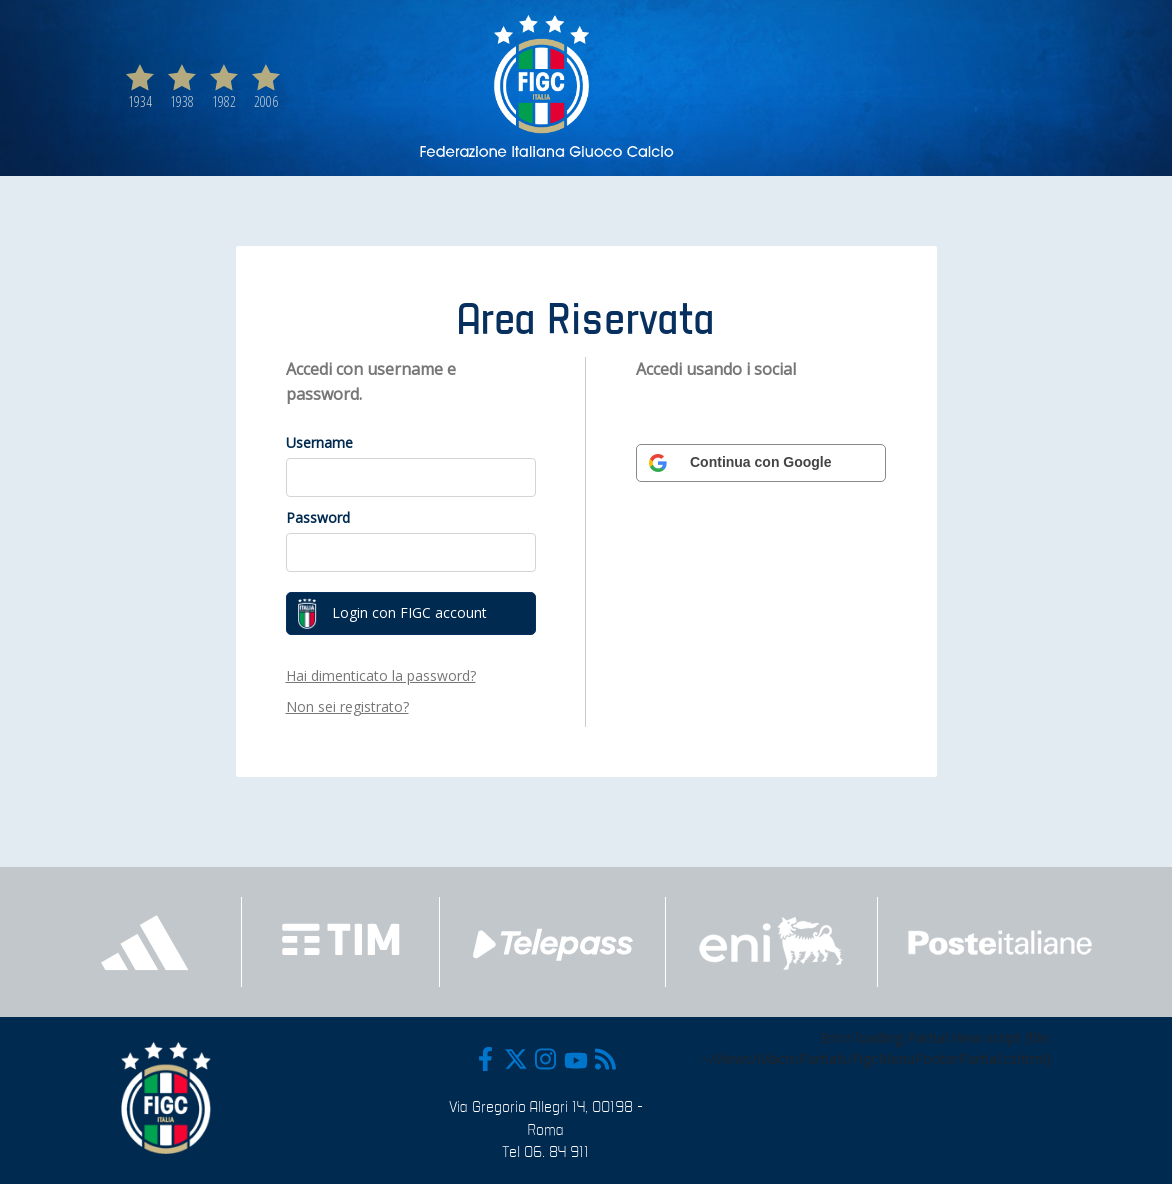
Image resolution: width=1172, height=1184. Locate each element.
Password (318, 517)
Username (319, 442)
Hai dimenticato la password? (381, 675)
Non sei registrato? (347, 706)
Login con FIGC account (392, 614)
